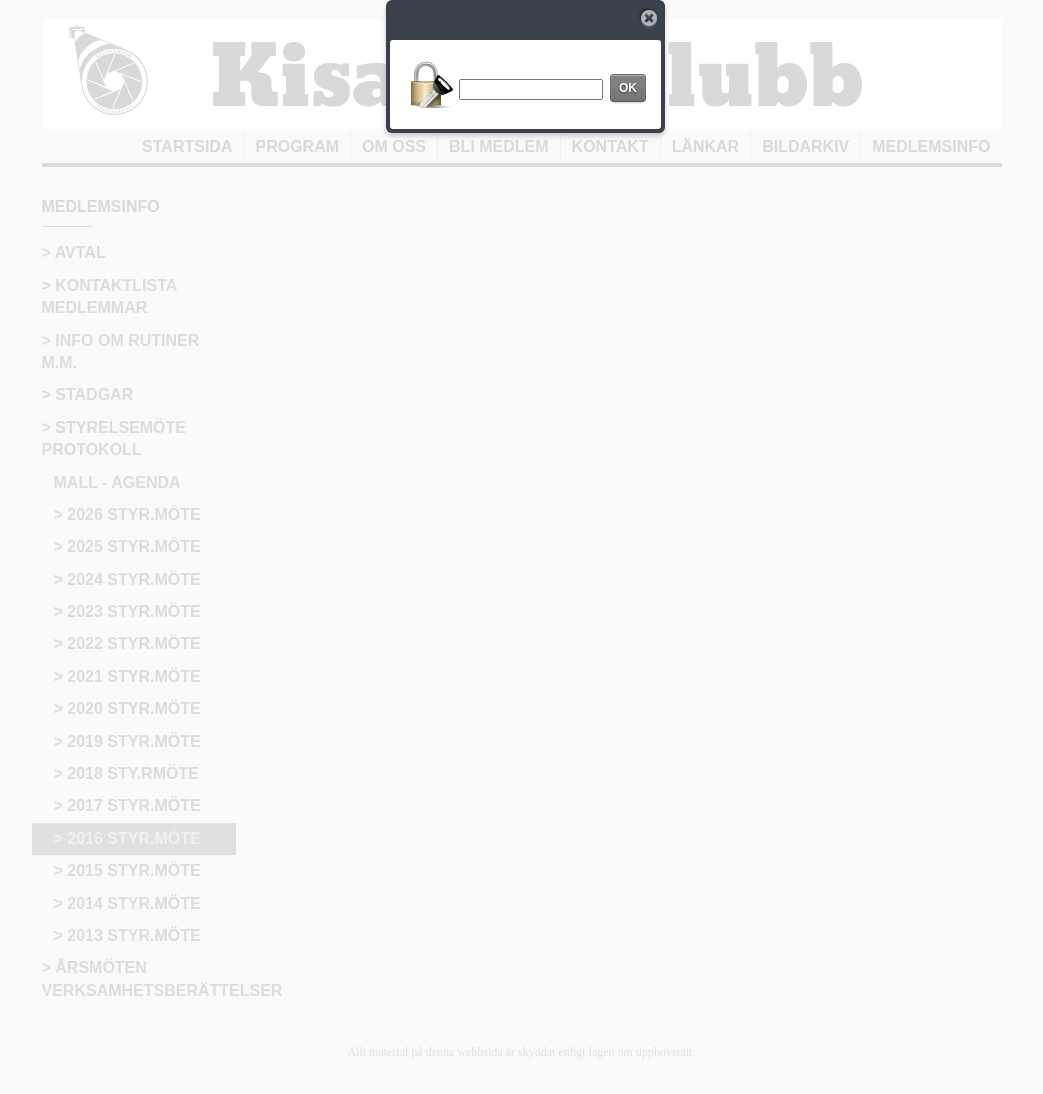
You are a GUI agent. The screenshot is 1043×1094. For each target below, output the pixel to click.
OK (628, 88)
